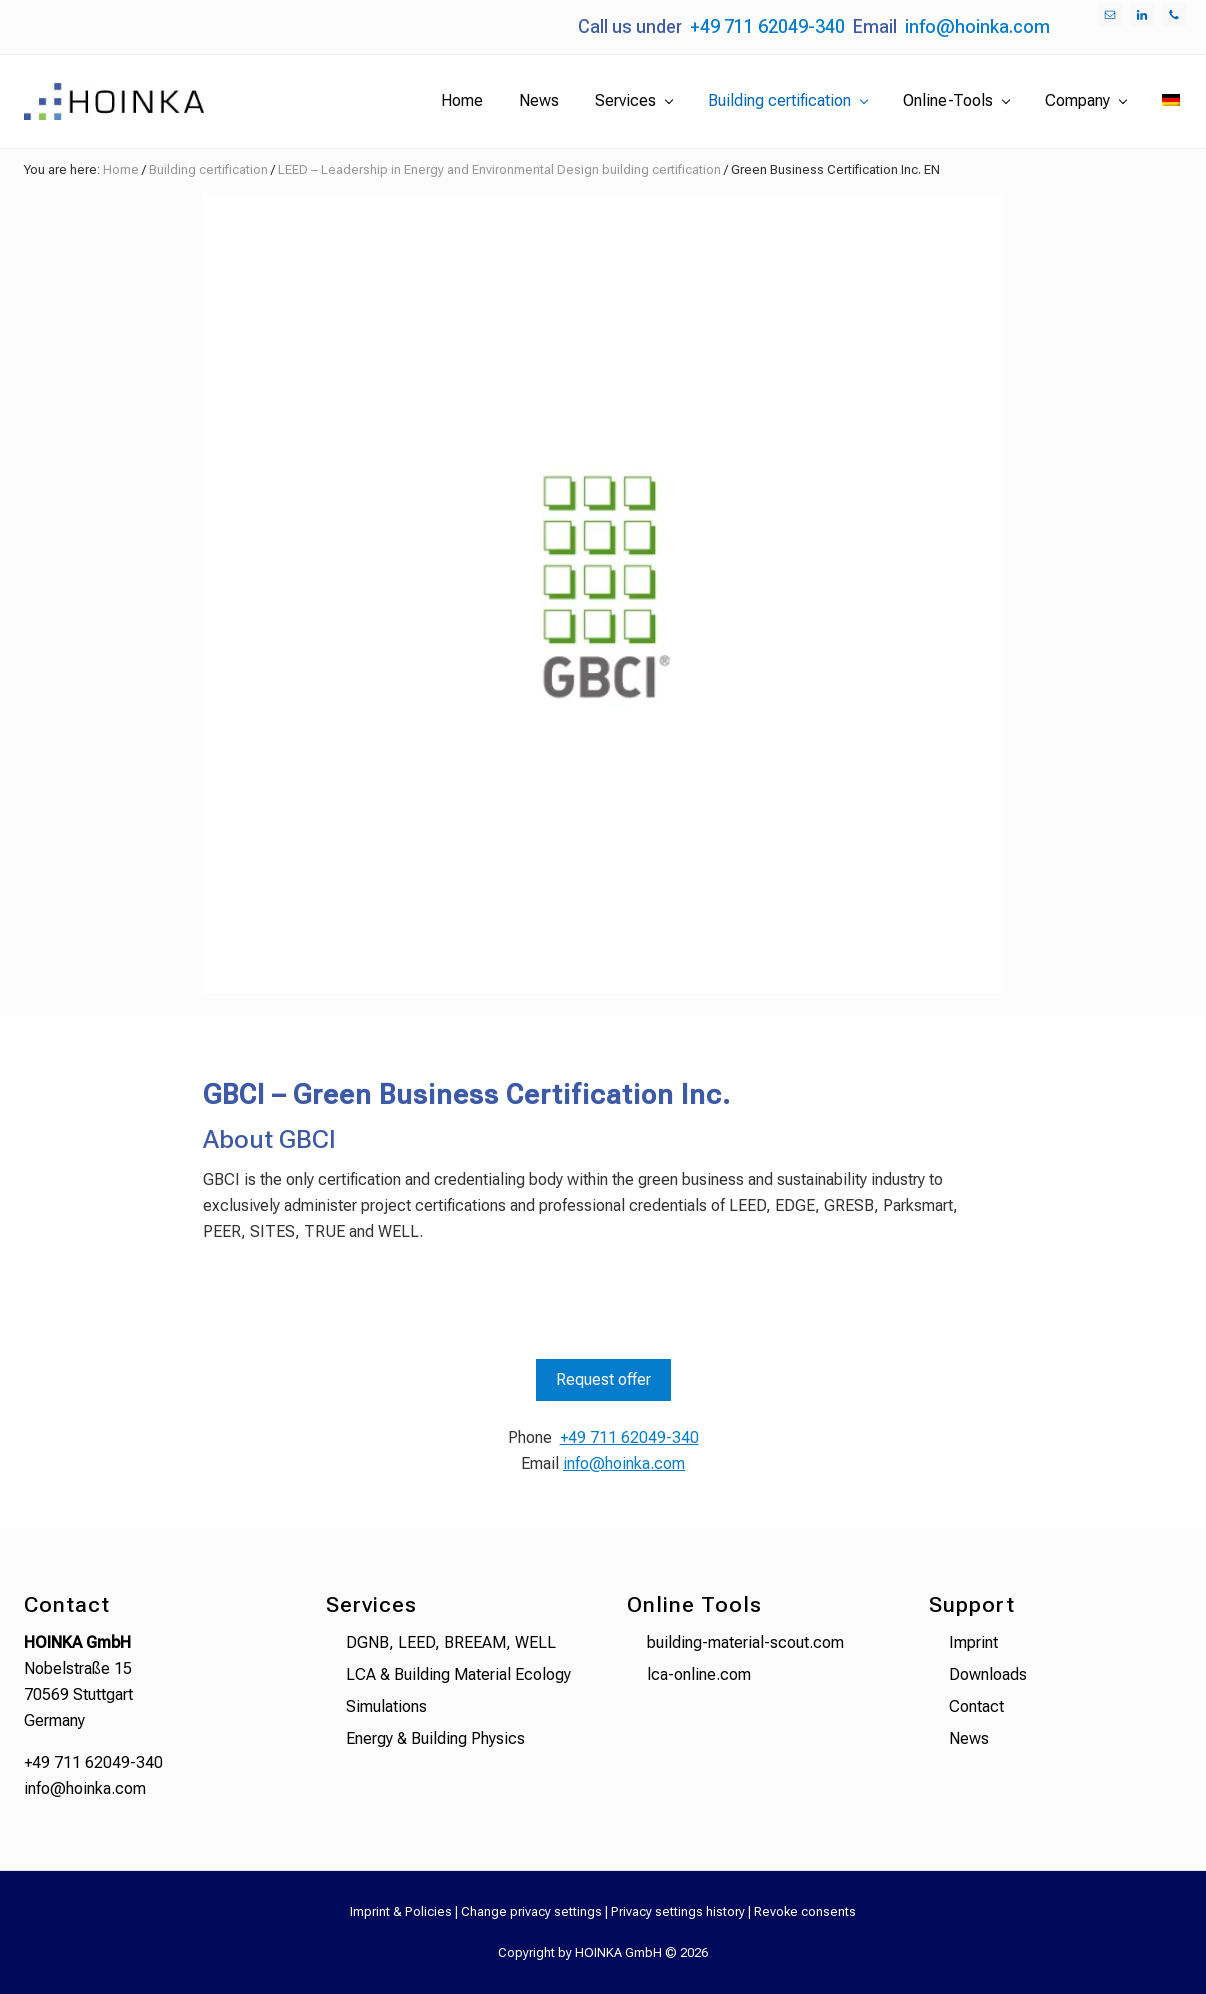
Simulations (386, 1706)
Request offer (603, 1379)
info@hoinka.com (977, 26)
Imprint (973, 1642)
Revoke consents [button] (805, 1911)
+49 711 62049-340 (767, 26)
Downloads (988, 1674)
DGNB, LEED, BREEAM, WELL (451, 1642)
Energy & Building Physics (435, 1738)
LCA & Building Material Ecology (458, 1674)
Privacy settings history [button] (678, 1911)
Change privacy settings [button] (531, 1911)
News (969, 1738)
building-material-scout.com (745, 1642)
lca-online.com (699, 1674)
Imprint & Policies (401, 1911)
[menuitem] (1171, 101)
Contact (976, 1706)
